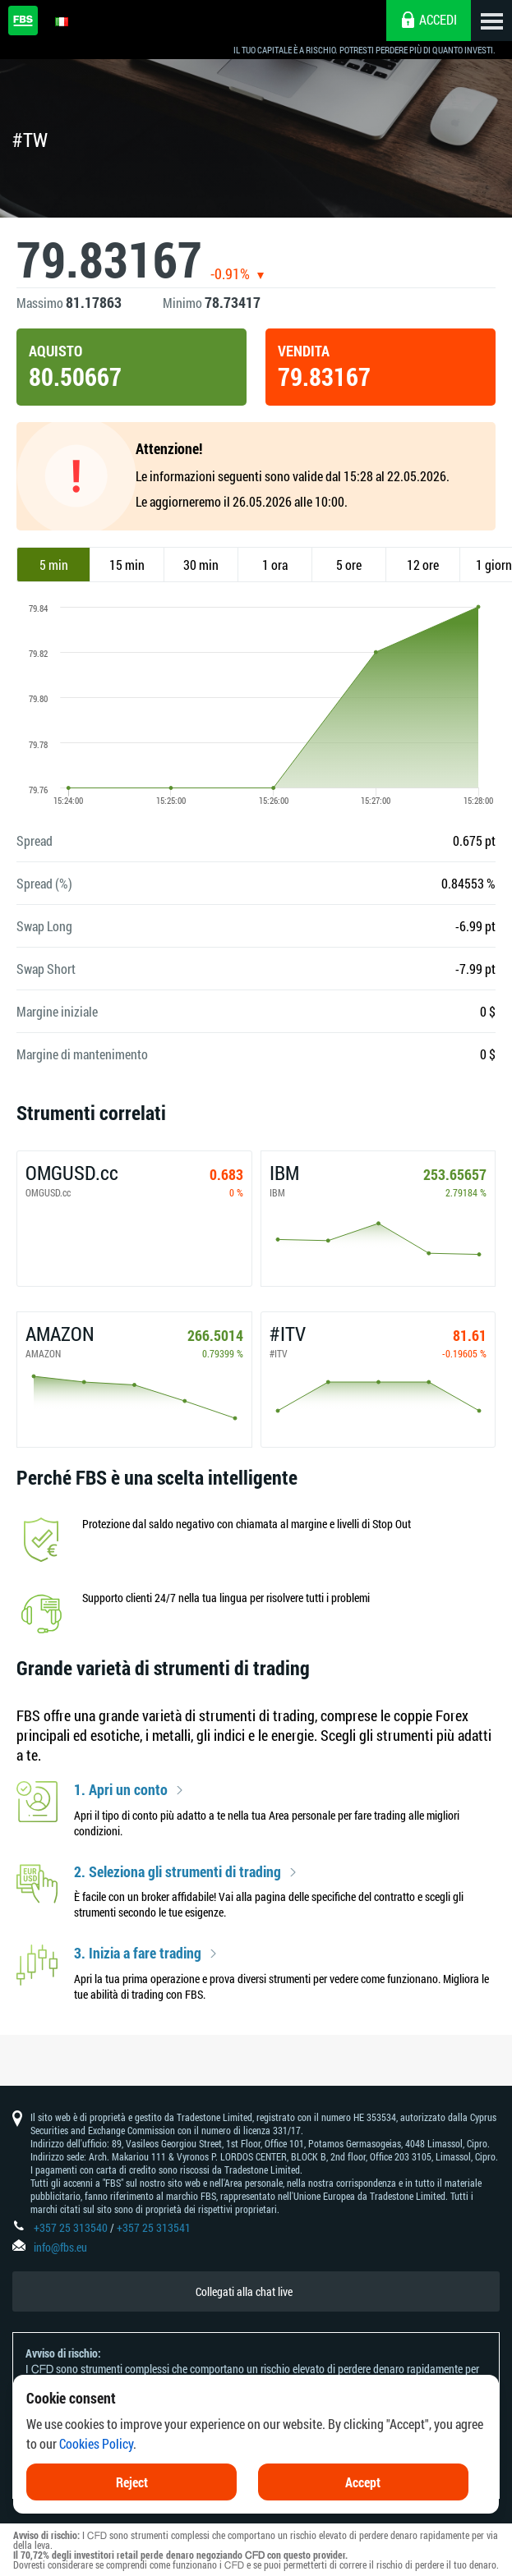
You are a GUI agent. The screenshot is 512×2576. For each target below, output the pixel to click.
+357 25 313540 (71, 2227)
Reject (132, 2502)
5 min (53, 564)
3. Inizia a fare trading (137, 1954)
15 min (127, 564)
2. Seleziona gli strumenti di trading (177, 1872)
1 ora (275, 564)
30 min (201, 564)
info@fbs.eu (60, 2247)
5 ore (349, 564)
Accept (363, 2502)
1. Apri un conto (121, 1790)
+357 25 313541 (154, 2227)
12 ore (423, 564)
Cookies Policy (96, 2464)
